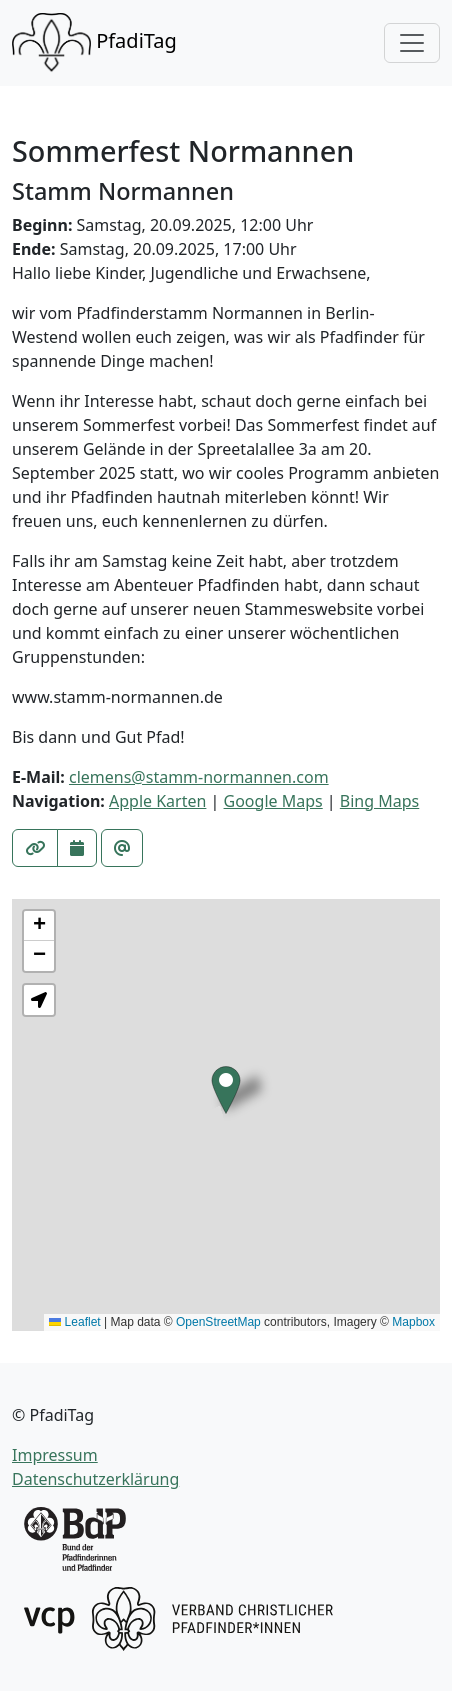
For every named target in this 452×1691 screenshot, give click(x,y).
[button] (226, 1090)
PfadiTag (94, 43)
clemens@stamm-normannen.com (199, 777)
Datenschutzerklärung (95, 1479)
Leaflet (74, 1322)
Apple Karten (157, 801)
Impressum (55, 1455)
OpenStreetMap (218, 1322)
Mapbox (413, 1322)
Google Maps (273, 801)
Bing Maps (379, 801)
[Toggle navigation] (412, 43)
